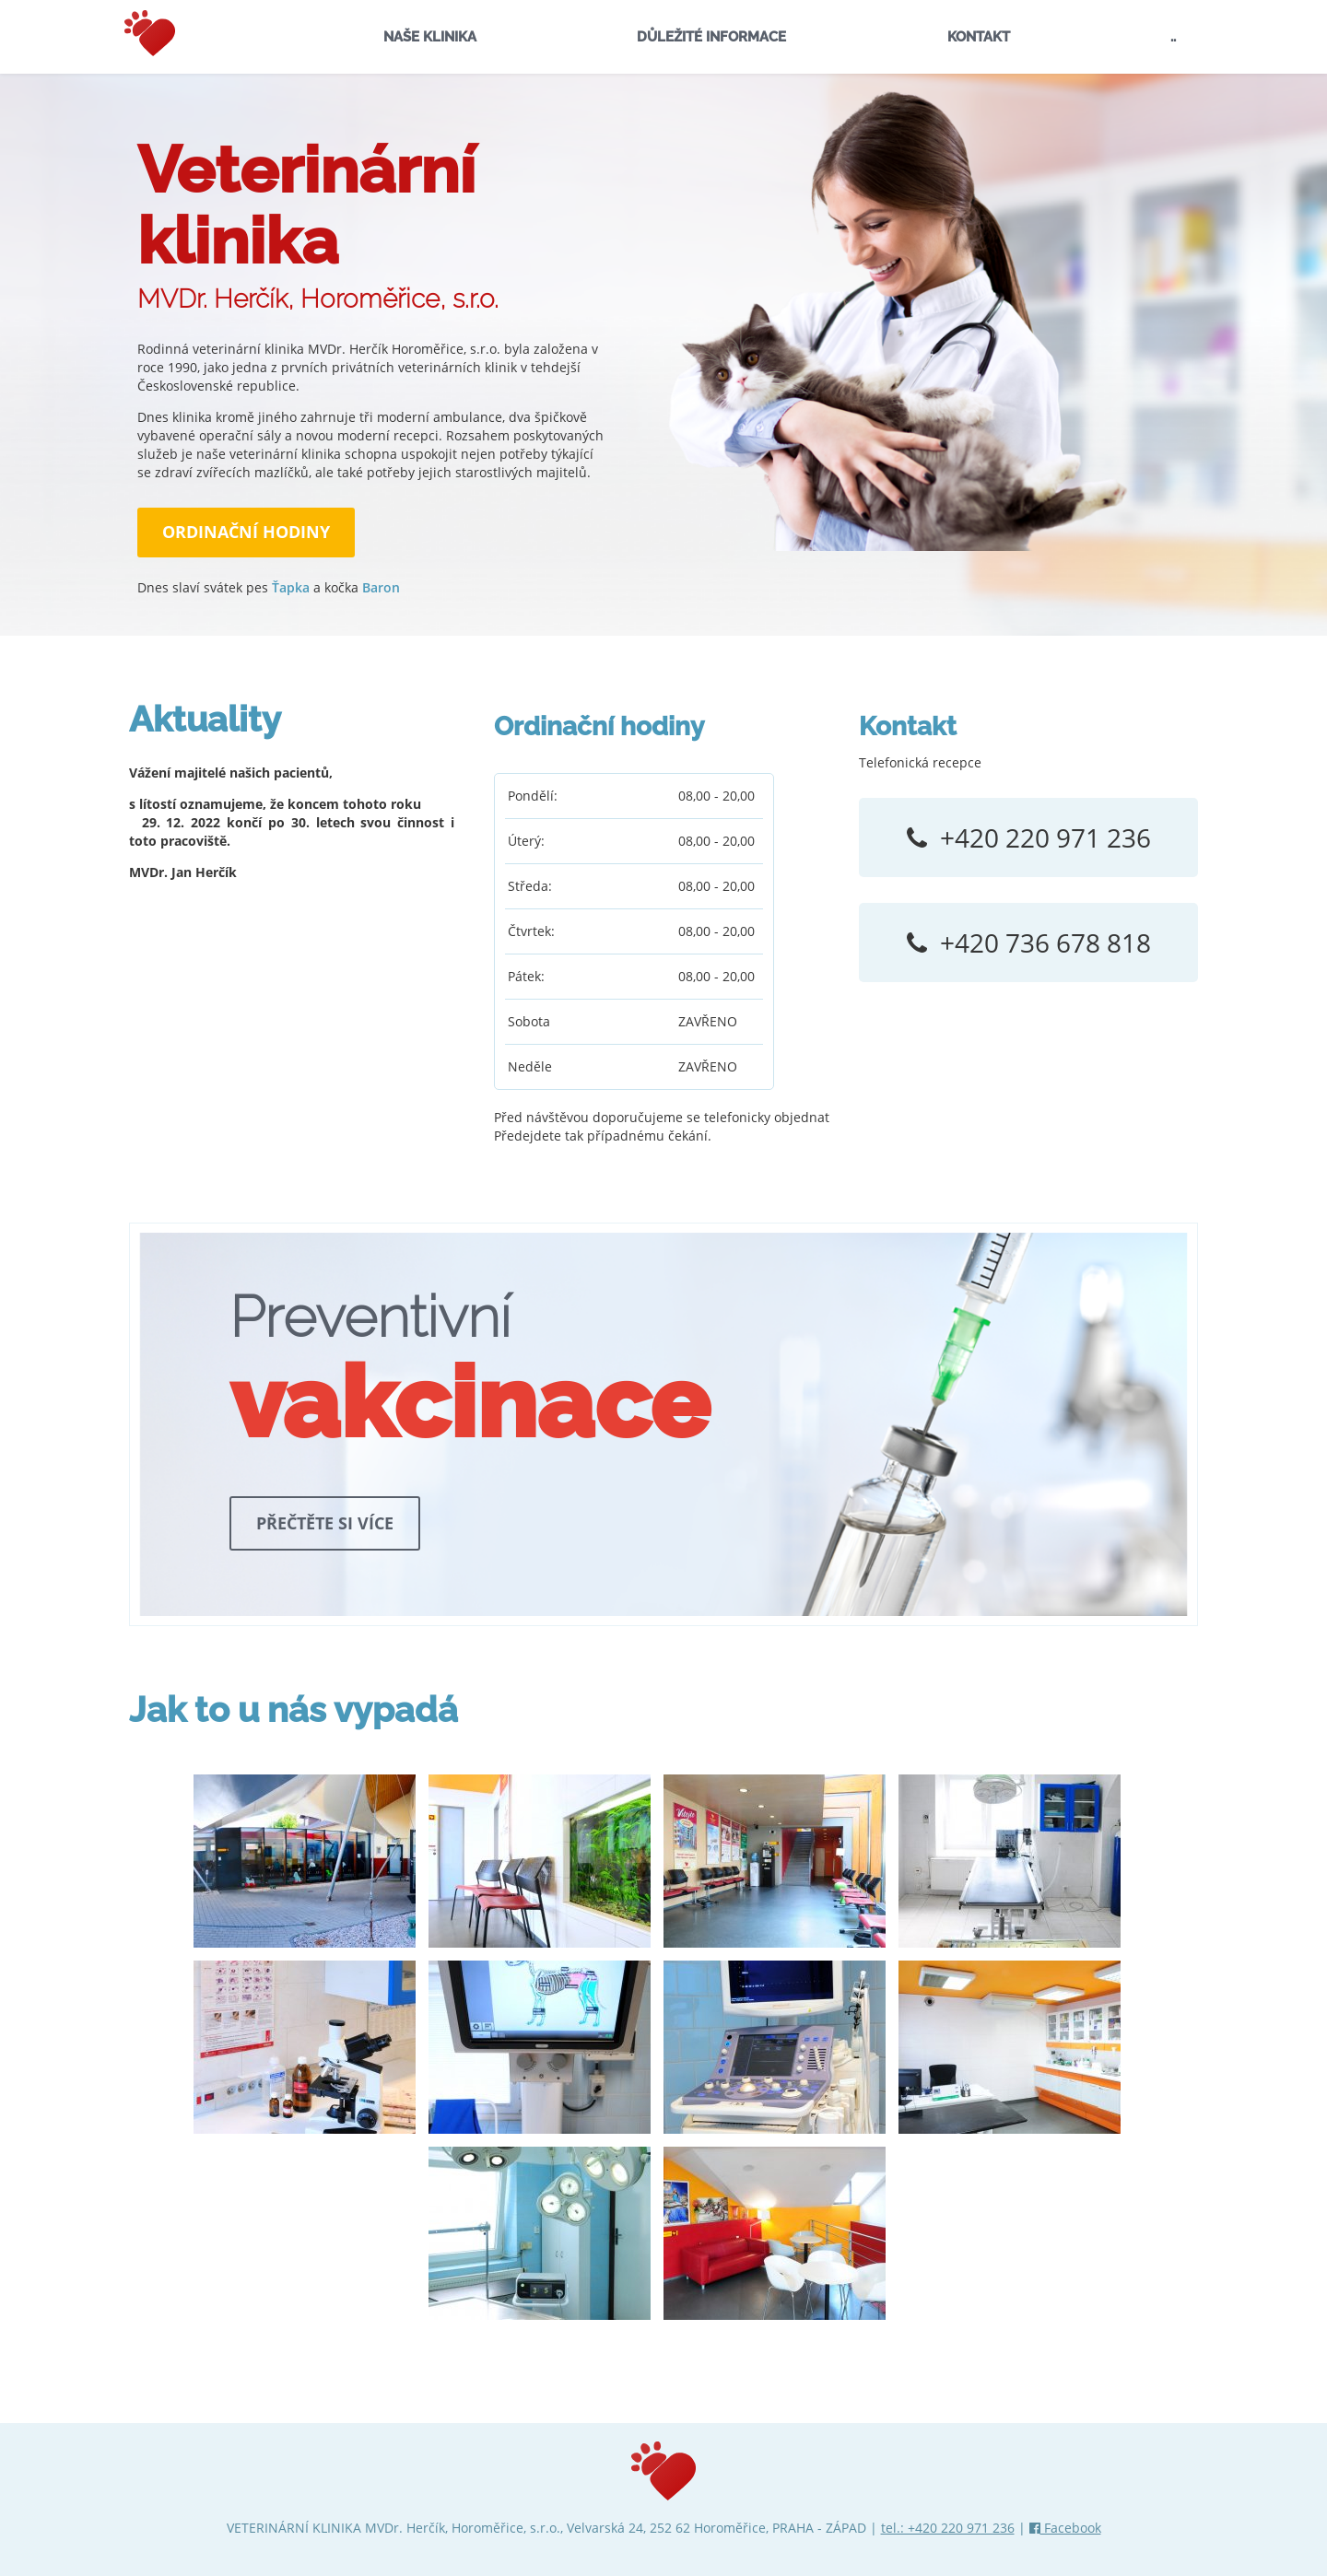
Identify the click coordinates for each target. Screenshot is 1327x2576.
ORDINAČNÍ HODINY (246, 532)
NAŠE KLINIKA (429, 37)
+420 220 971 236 (1045, 837)
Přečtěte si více (324, 1523)
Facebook (1065, 2527)
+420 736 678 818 (1045, 942)
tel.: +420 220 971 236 (948, 2527)
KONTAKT (978, 37)
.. (1173, 37)
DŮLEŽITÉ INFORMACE (711, 37)
